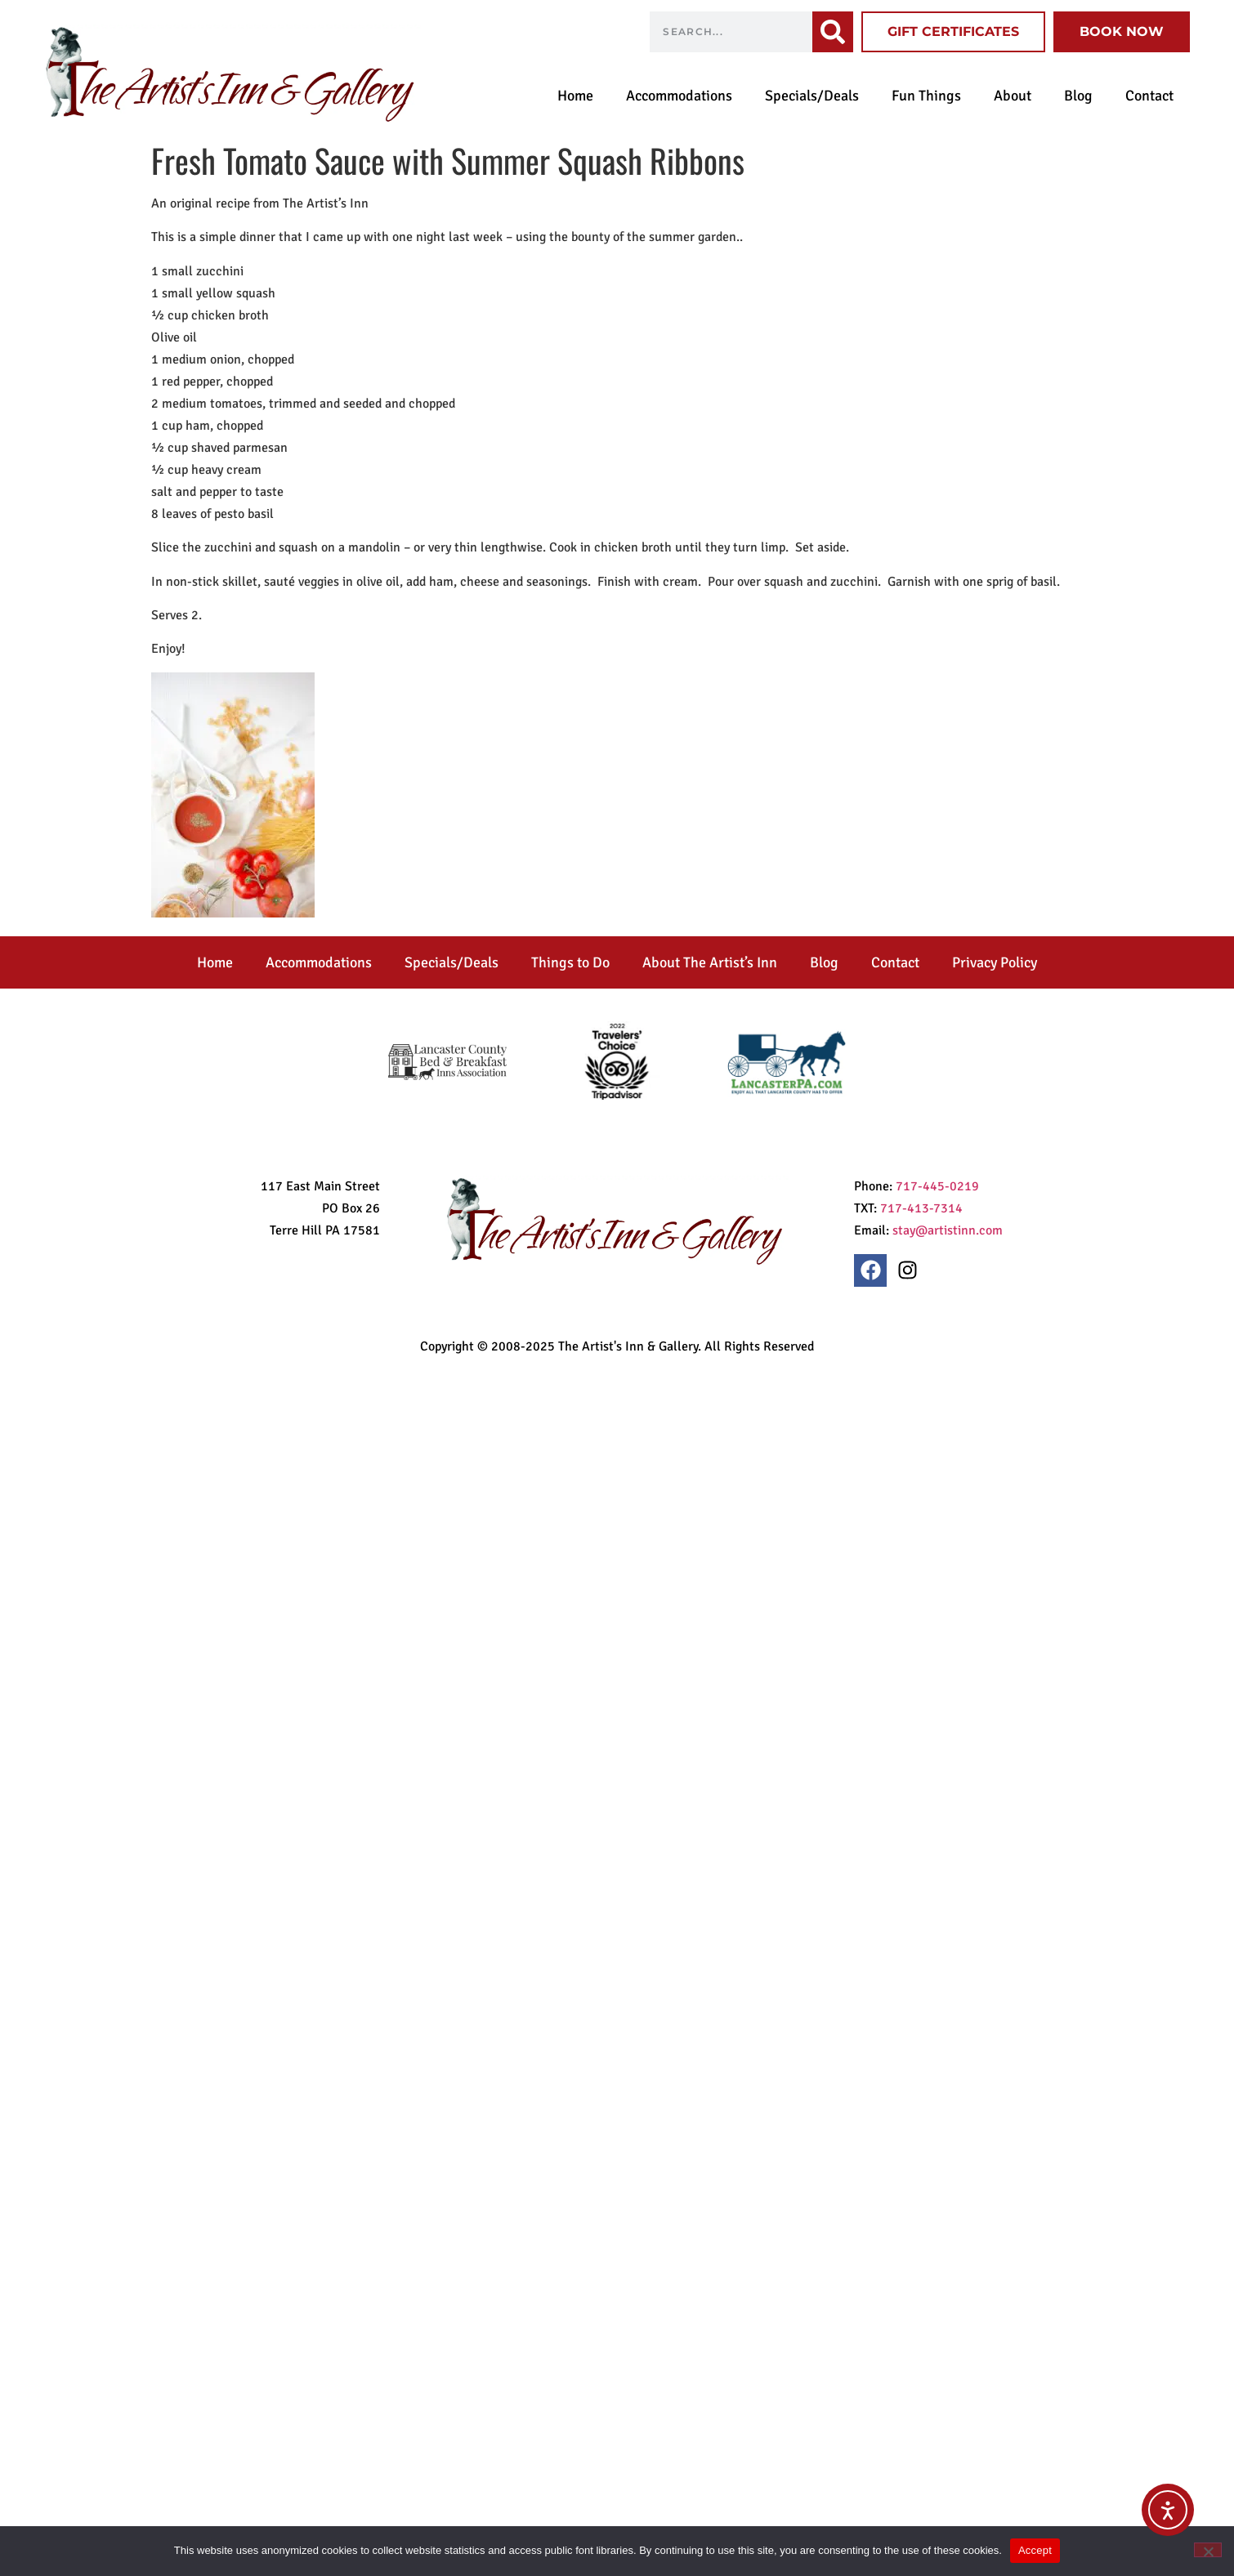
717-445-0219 (937, 1186)
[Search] (832, 31)
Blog (1078, 96)
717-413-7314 (921, 1208)
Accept (1035, 2550)
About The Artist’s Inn (709, 962)
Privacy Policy (994, 962)
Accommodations (679, 96)
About (1012, 96)
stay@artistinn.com (947, 1230)
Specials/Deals (812, 96)
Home (575, 96)
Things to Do (570, 962)
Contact (1149, 96)
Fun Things (926, 96)
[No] (1208, 2550)
